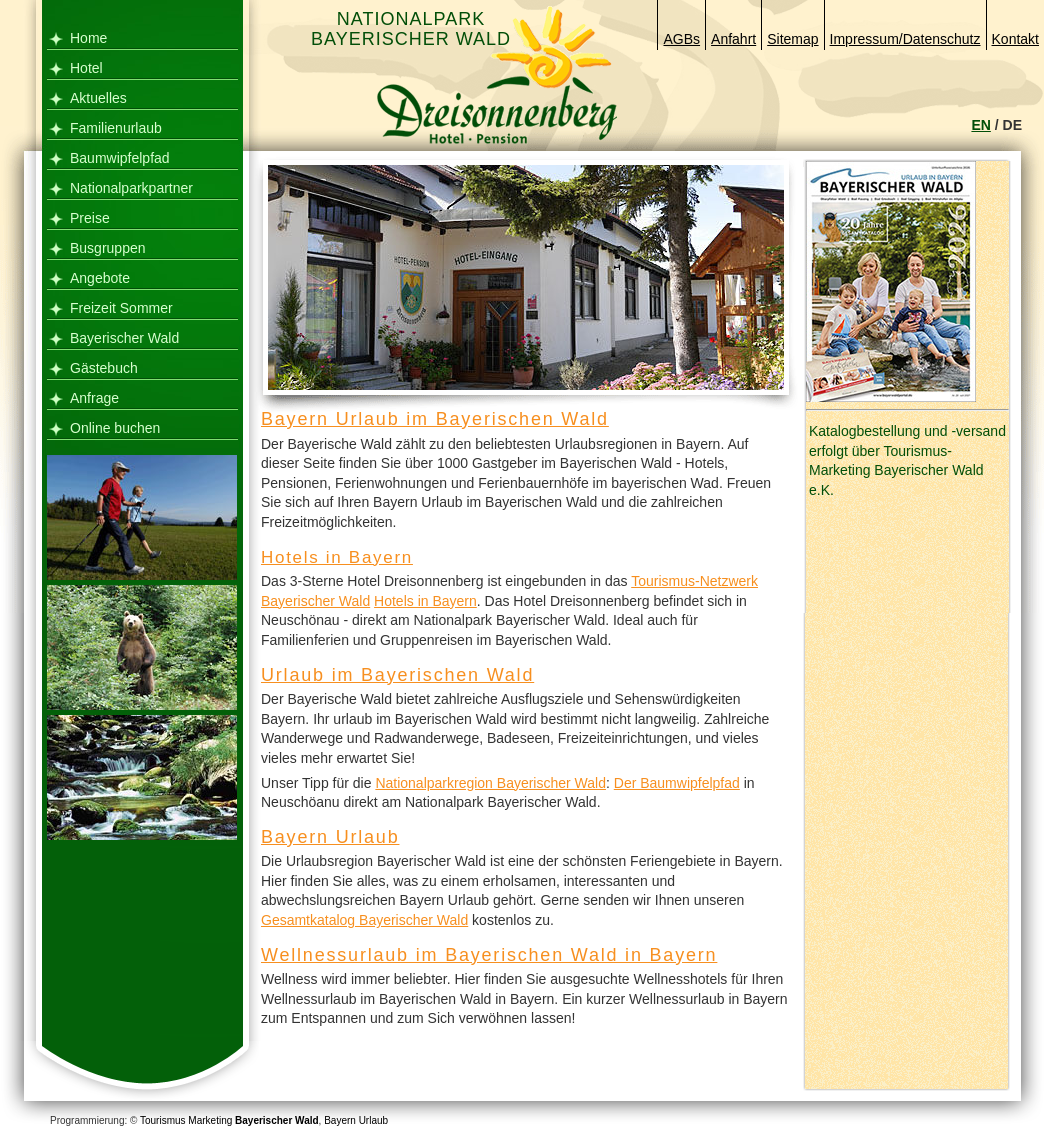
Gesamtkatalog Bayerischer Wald (364, 920)
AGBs (681, 39)
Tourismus (163, 1120)
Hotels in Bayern (337, 557)
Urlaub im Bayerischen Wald (397, 675)
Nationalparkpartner (131, 188)
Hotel (86, 68)
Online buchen (115, 428)
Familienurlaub (116, 128)
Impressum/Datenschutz (905, 39)
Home (88, 38)
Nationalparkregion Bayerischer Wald (490, 783)
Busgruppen (108, 248)
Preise (90, 218)
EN (980, 125)
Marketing (210, 1120)
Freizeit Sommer (121, 308)
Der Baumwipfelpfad (677, 783)
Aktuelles (98, 98)
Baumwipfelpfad (120, 158)
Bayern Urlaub (330, 837)
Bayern (340, 1120)
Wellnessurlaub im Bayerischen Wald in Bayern (489, 955)
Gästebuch (104, 368)
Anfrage (94, 398)
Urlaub (373, 1120)
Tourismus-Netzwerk (694, 581)
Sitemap (792, 39)
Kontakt (1015, 39)
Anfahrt (733, 39)
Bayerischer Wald (124, 338)
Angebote (100, 278)
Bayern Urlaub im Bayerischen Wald (435, 419)
